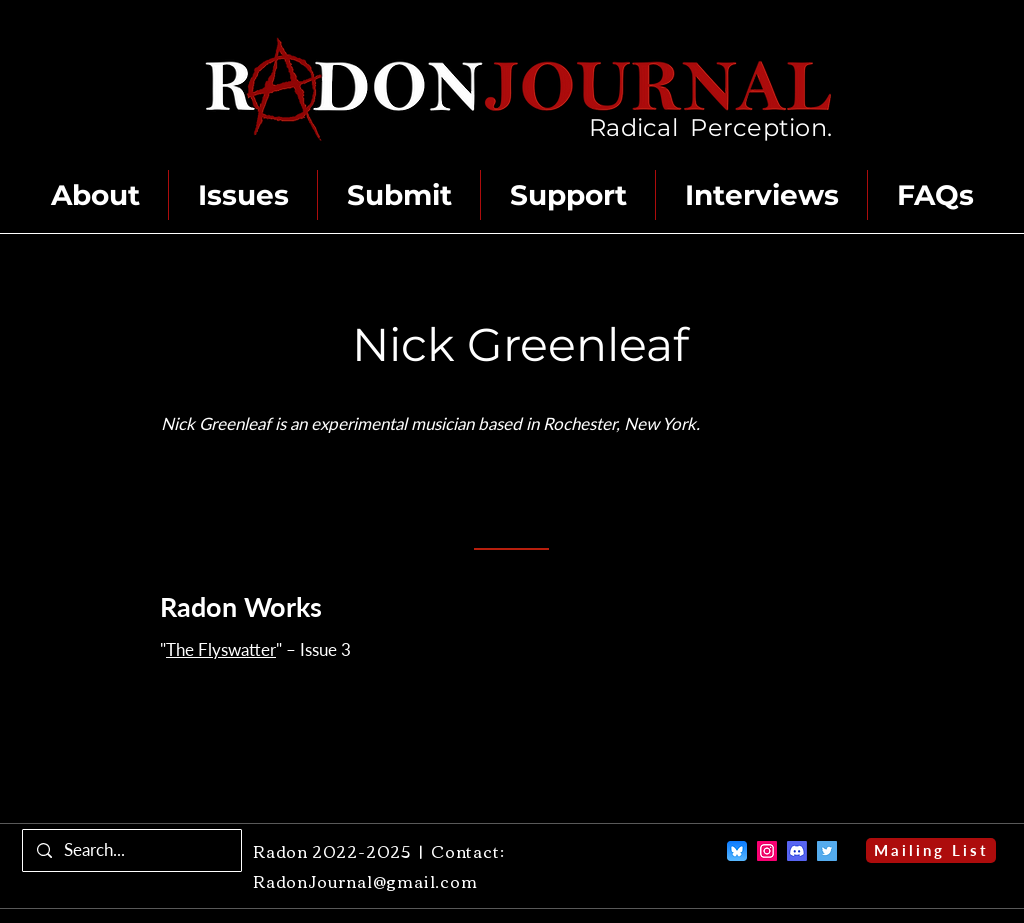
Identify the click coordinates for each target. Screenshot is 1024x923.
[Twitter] (827, 851)
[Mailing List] (931, 850)
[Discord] (797, 851)
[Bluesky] (737, 851)
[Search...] (131, 850)
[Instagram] (767, 851)
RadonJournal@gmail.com (365, 881)
